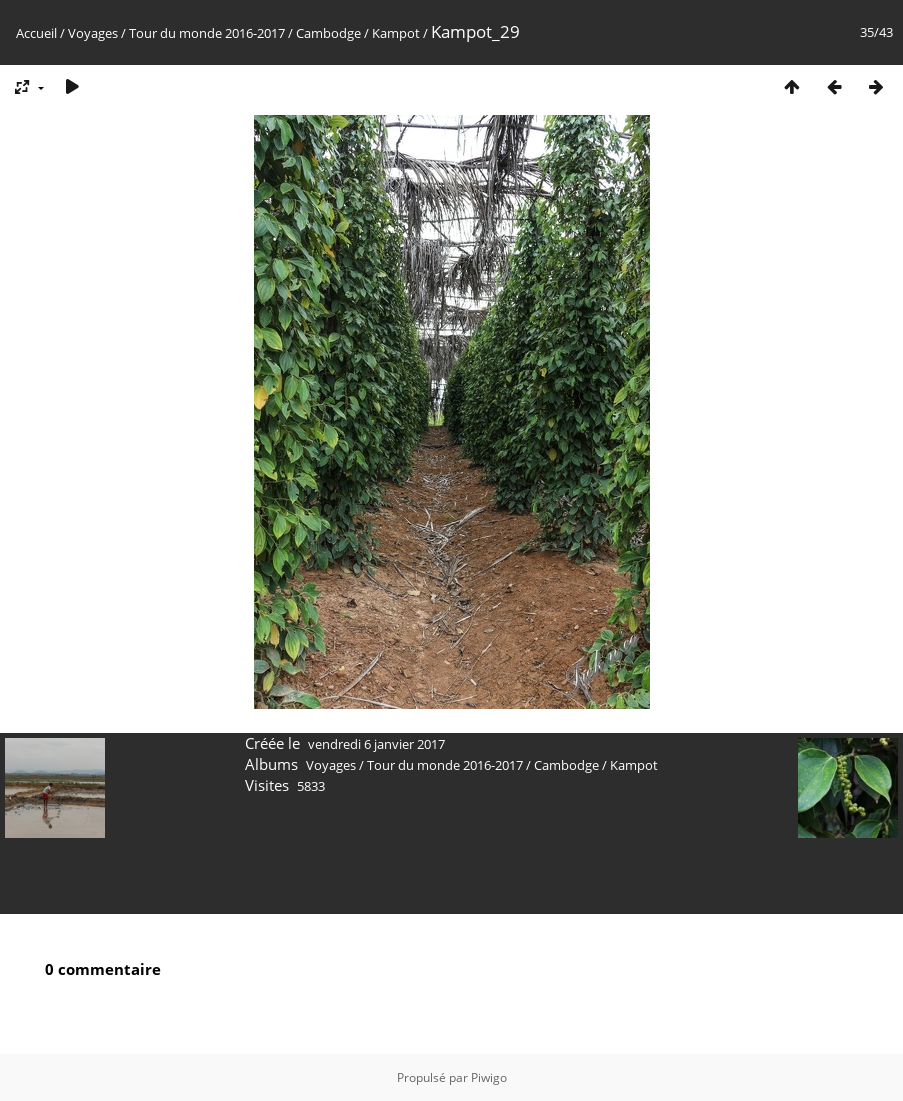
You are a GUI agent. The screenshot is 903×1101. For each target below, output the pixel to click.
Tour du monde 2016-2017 (207, 33)
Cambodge (328, 33)
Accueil (36, 33)
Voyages (93, 33)
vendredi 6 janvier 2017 (376, 744)
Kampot (396, 33)
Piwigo (489, 1077)
